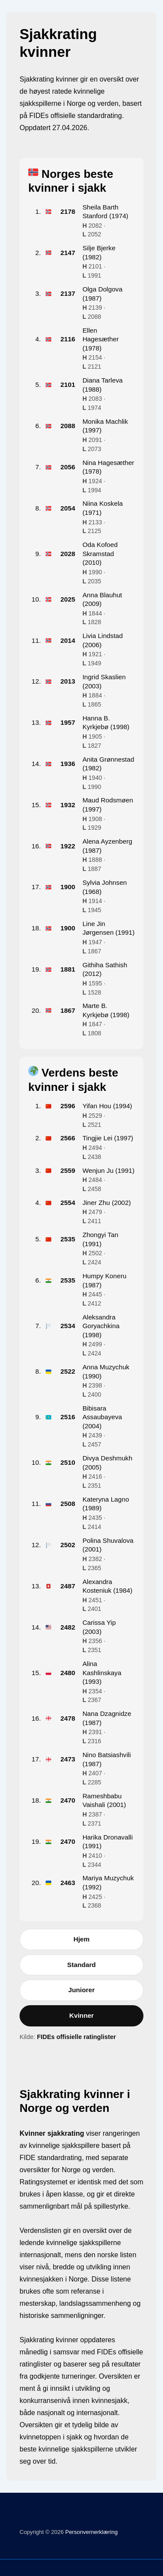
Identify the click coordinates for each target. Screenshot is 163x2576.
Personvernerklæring (90, 2531)
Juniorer (81, 1989)
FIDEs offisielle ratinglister (76, 2036)
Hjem (81, 1938)
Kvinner (81, 2014)
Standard (81, 1963)
